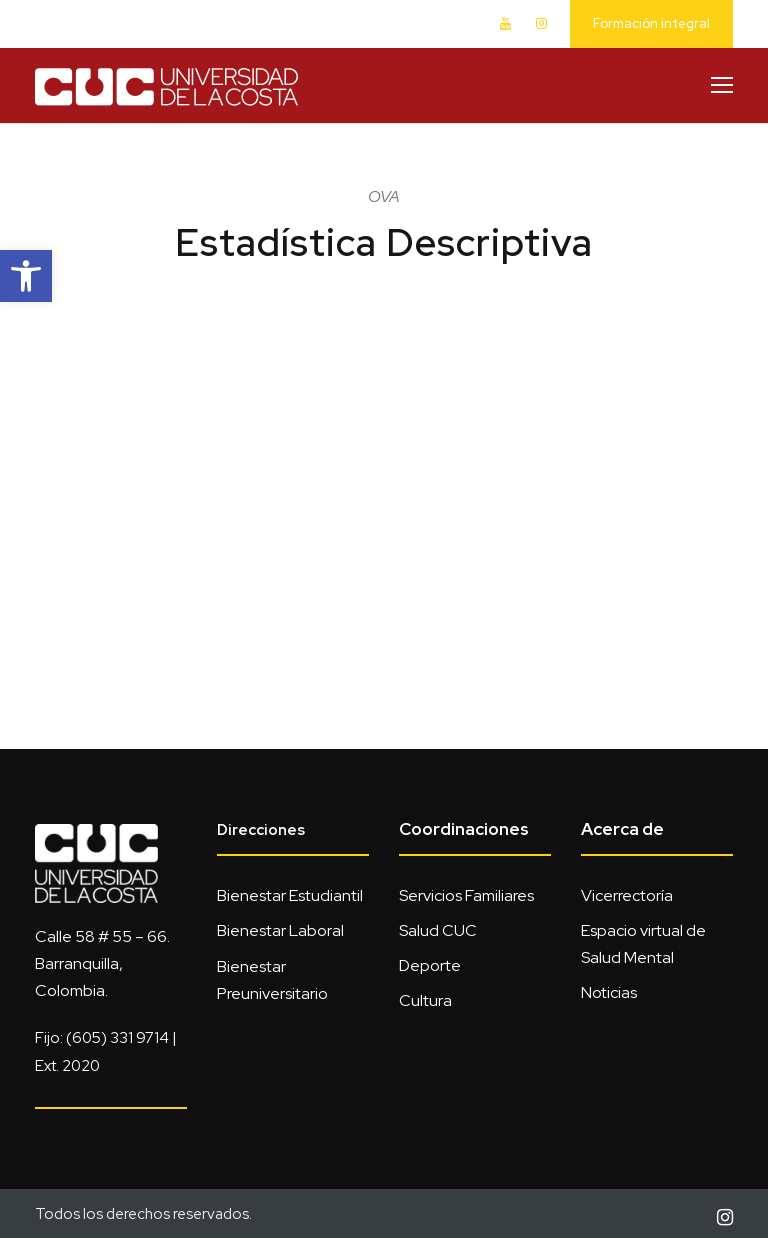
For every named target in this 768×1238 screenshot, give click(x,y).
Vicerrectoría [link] (627, 895)
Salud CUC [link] (438, 930)
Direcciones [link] (261, 830)
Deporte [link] (430, 965)
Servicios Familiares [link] (466, 895)
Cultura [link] (425, 1000)
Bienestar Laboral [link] (280, 930)
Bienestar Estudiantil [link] (290, 895)
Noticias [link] (609, 992)
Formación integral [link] (651, 23)
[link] (26, 276)
